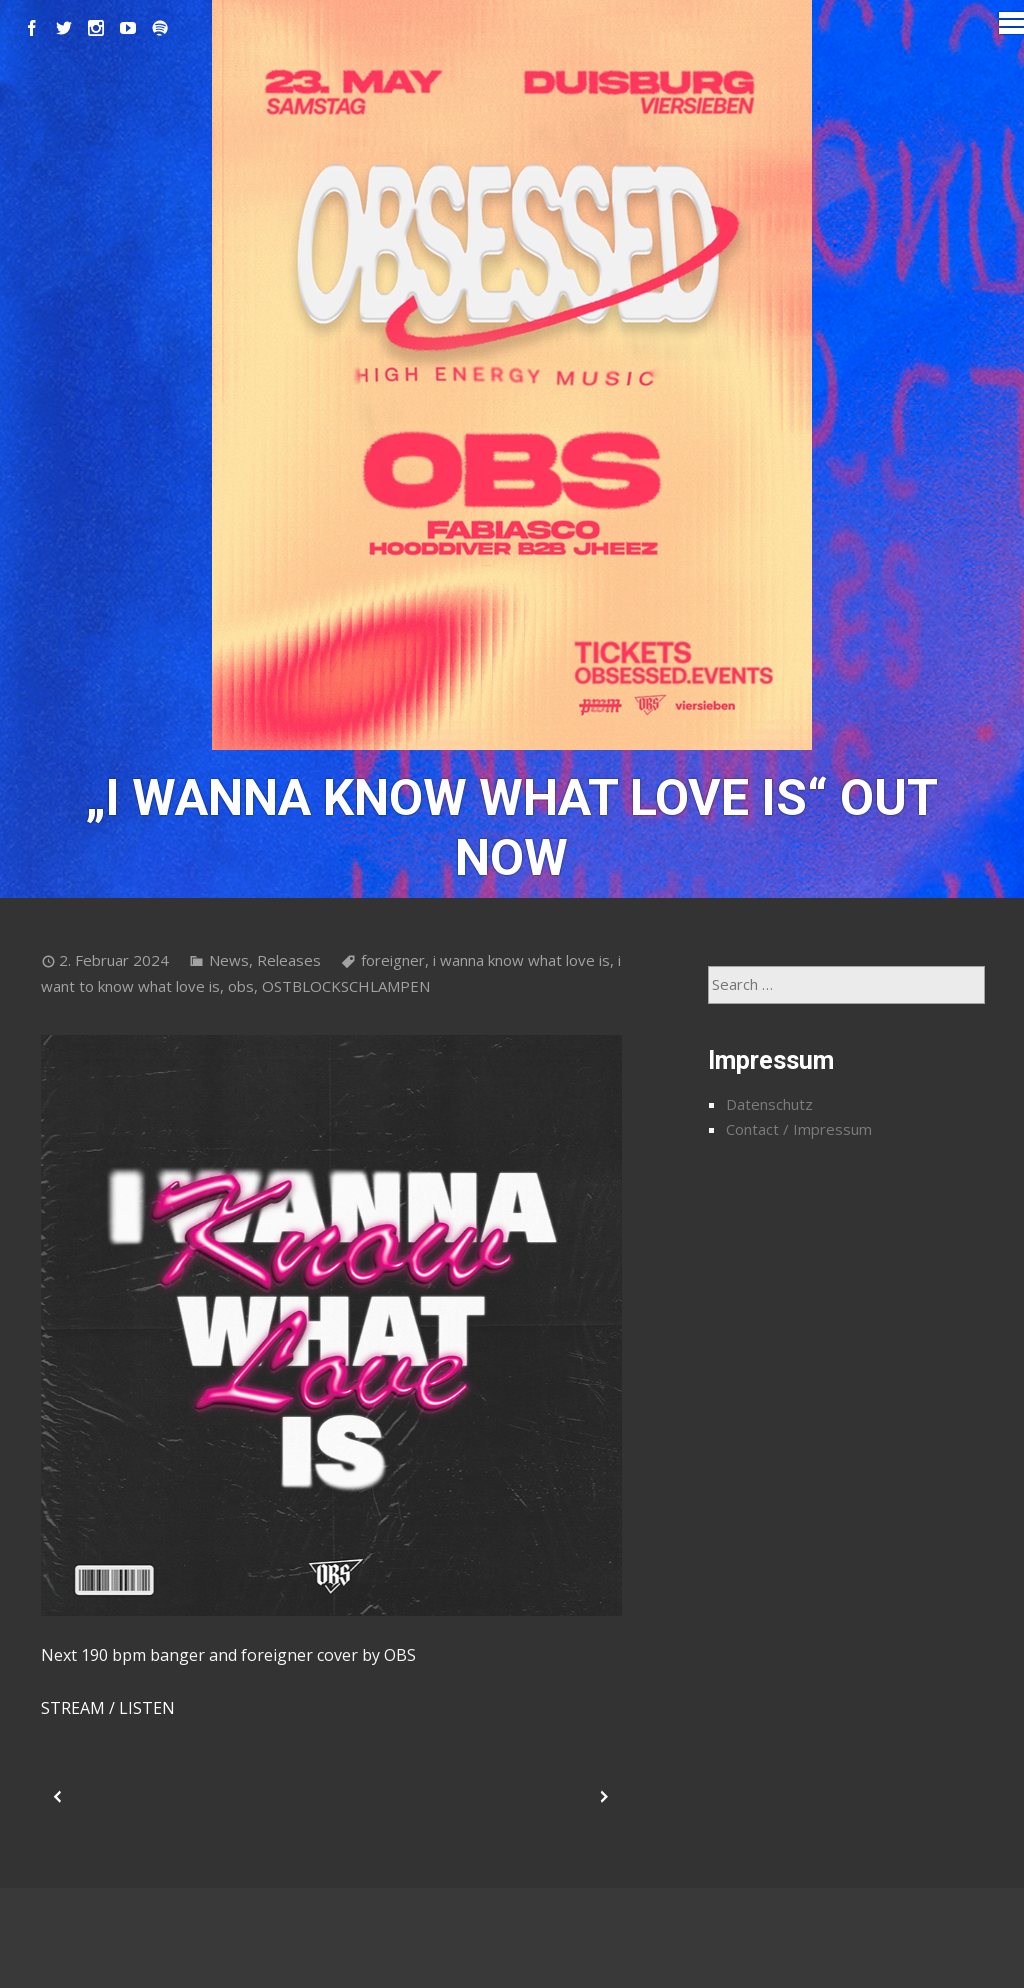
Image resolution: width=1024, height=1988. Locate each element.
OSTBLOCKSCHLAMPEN (346, 986)
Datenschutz (769, 1104)
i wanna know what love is (521, 960)
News (229, 960)
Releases (289, 960)
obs (241, 986)
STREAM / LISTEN (108, 1708)
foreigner (393, 960)
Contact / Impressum (799, 1129)
